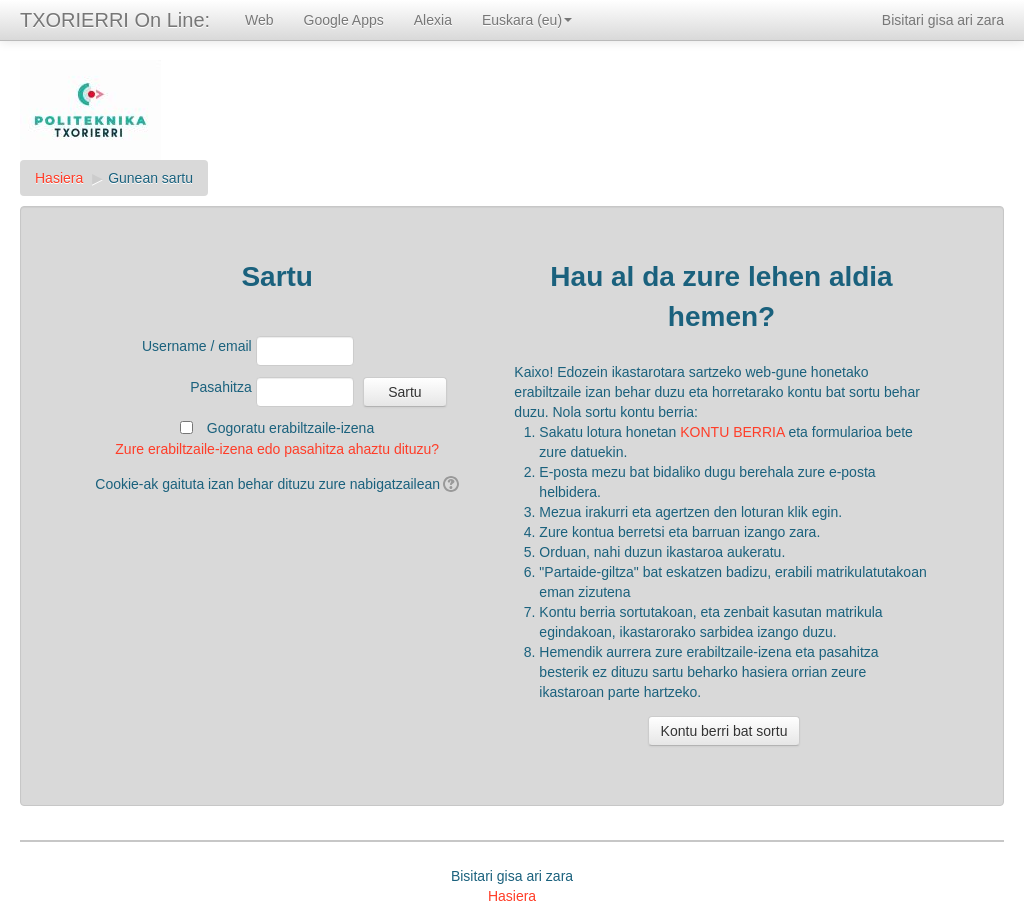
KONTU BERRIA (732, 432)
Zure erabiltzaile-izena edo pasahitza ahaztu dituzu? (277, 449)
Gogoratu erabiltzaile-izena (290, 428)
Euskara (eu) (527, 20)
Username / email (197, 346)
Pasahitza (220, 387)
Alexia (433, 20)
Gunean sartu (150, 178)
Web (259, 20)
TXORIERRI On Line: (115, 20)
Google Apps (344, 20)
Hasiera (59, 178)
